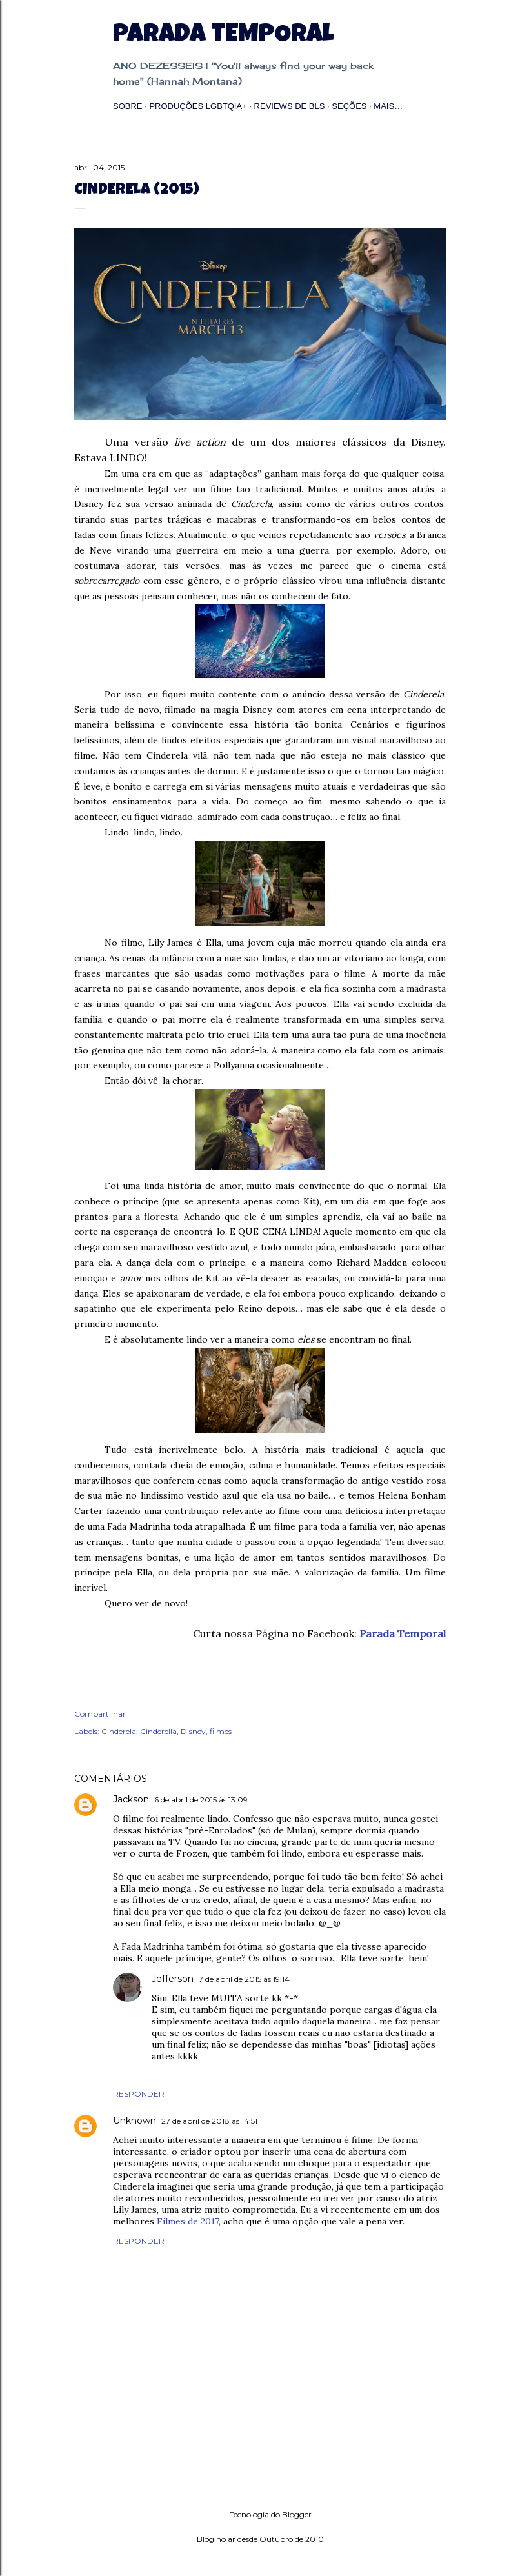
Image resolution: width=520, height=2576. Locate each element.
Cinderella (158, 1731)
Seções (349, 106)
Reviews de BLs (289, 106)
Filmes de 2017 (188, 2221)
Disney (193, 1731)
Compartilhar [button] (100, 1714)
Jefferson (173, 1978)
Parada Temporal (223, 36)
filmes (221, 1731)
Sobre (128, 106)
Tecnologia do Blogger (260, 2514)
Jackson (131, 1799)
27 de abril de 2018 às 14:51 (209, 2121)
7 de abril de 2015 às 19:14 (244, 1979)
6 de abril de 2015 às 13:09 (201, 1799)
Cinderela (118, 1731)
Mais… (388, 106)
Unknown (134, 2120)
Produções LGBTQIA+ (197, 106)
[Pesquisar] (438, 35)
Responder (139, 2094)
